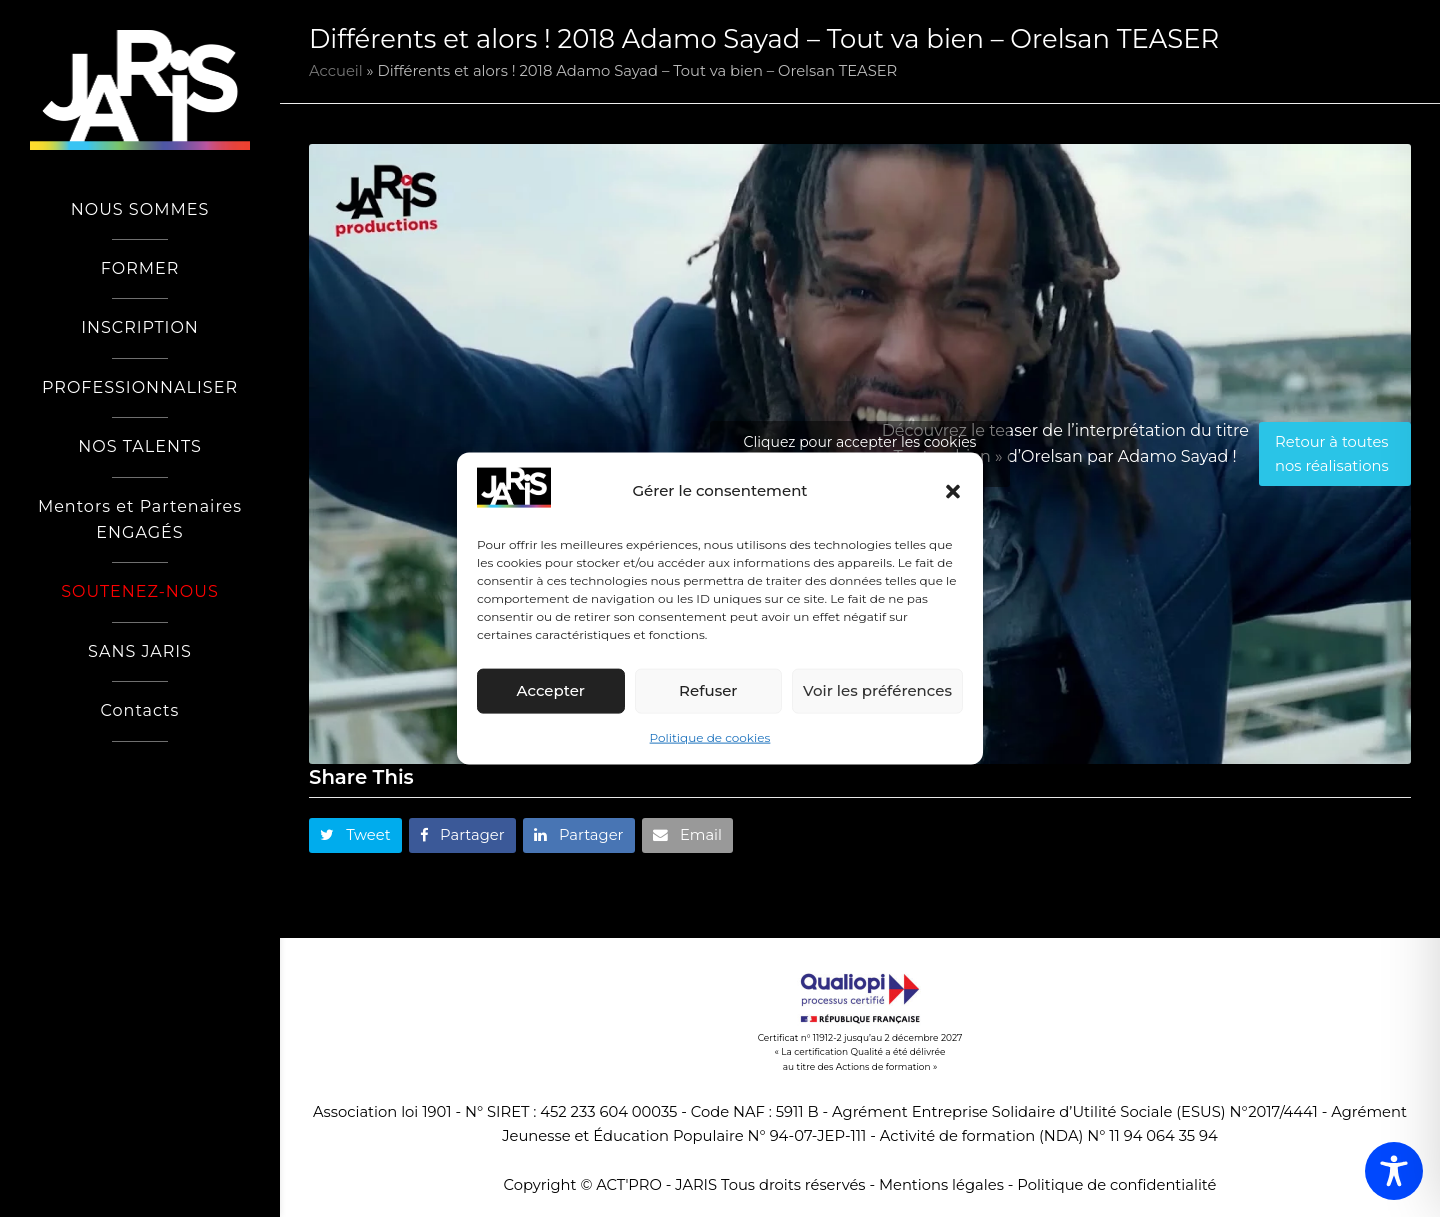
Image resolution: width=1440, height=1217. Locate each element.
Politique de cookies (710, 737)
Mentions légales (941, 1185)
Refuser (708, 690)
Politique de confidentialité (1116, 1185)
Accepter (551, 690)
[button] (953, 491)
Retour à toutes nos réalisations (1332, 454)
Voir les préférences (877, 690)
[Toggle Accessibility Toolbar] (1394, 1171)
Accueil (336, 71)
